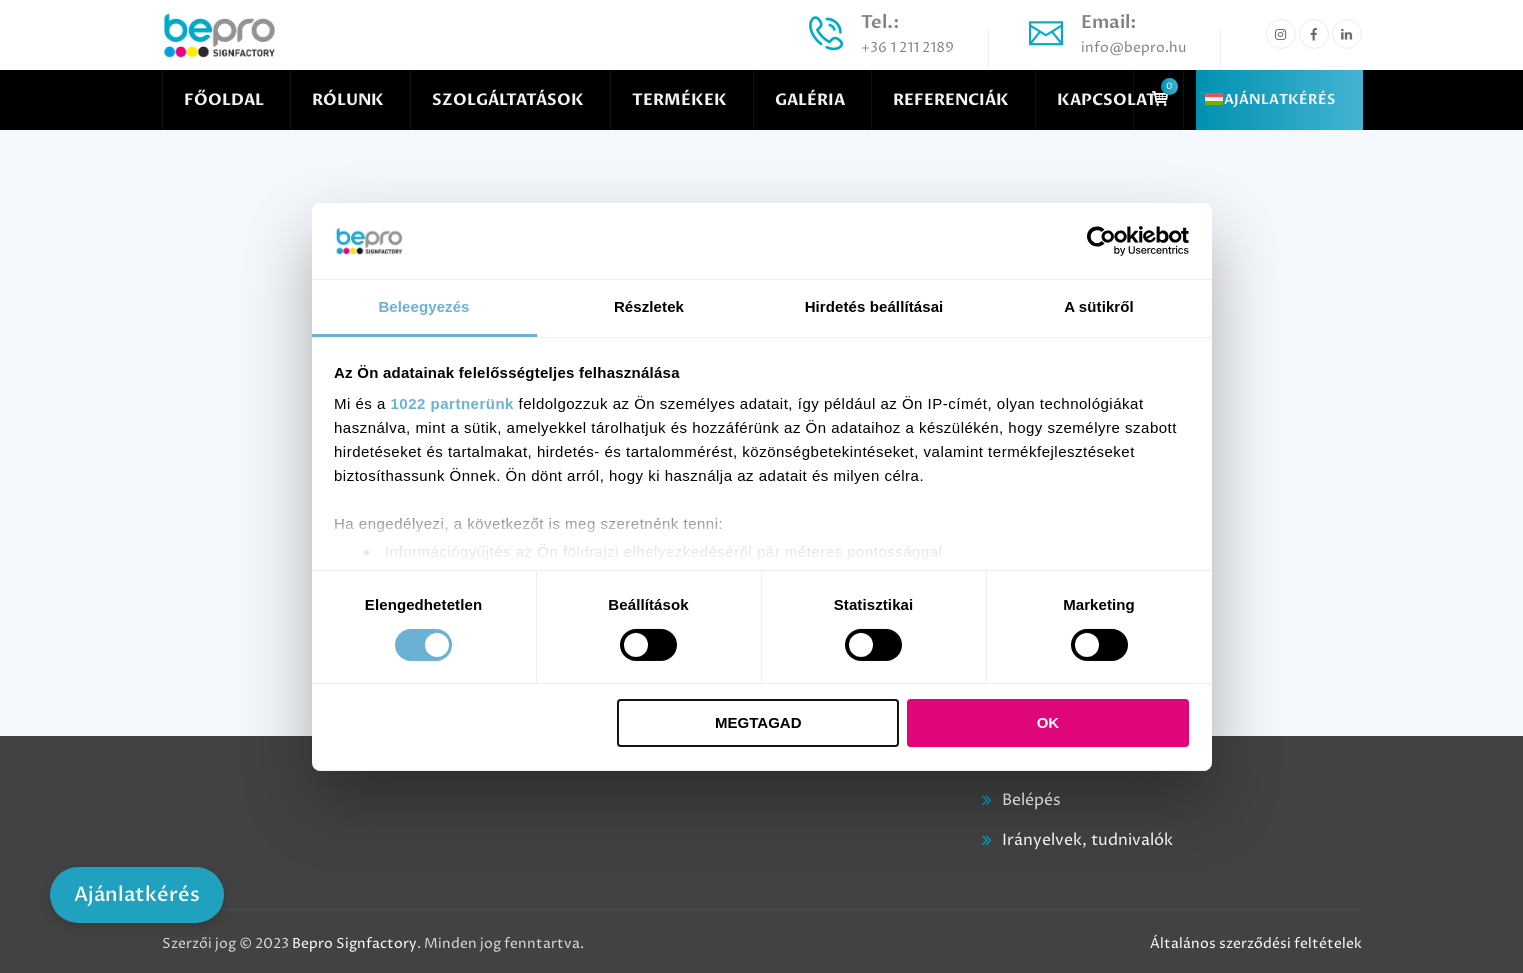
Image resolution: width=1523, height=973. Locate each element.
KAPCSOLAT (1107, 100)
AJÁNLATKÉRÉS (1279, 99)
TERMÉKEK (679, 100)
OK (1048, 722)
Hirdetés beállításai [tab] (874, 306)
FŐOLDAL (224, 100)
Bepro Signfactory (354, 943)
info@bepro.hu (1133, 47)
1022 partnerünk (452, 403)
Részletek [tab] (649, 306)
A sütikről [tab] (1099, 306)
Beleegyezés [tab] (423, 306)
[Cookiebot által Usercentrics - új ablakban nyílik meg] (1101, 241)
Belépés (1031, 800)
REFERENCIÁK (951, 100)
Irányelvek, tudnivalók (1087, 840)
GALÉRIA (810, 100)
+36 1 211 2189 (907, 47)
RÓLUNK (348, 100)
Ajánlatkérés (137, 894)
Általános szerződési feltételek (1256, 943)
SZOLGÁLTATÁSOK (508, 100)
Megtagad (758, 722)
